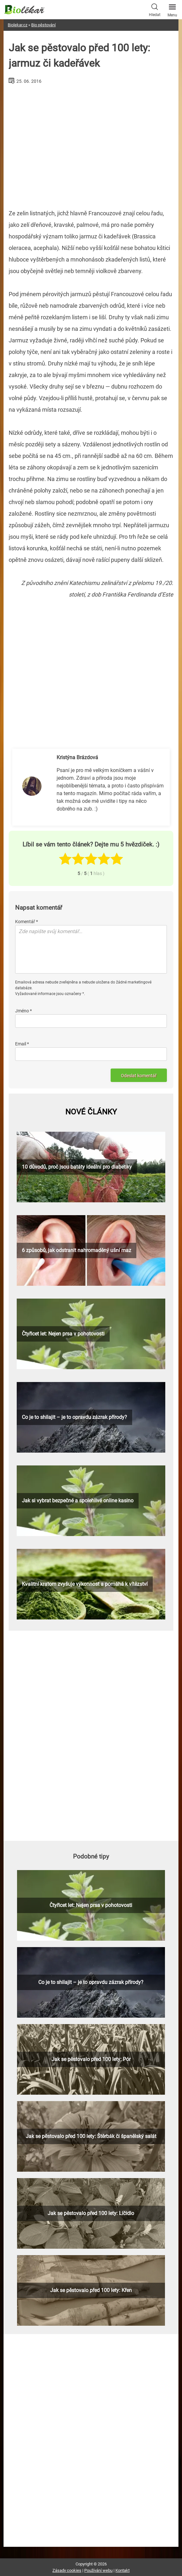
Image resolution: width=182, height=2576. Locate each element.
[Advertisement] (91, 144)
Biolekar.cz (17, 24)
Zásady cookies (66, 2570)
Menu (172, 8)
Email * (22, 1043)
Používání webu (98, 2570)
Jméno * (23, 1010)
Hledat (154, 9)
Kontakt (122, 2570)
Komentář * (26, 921)
